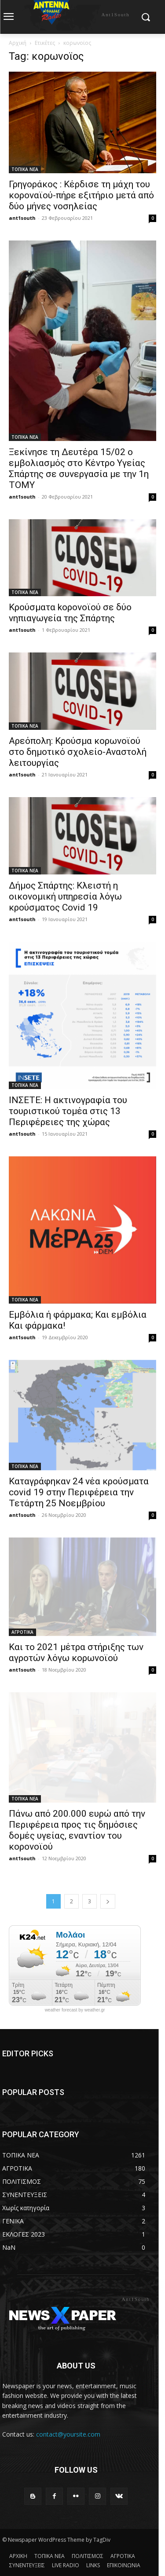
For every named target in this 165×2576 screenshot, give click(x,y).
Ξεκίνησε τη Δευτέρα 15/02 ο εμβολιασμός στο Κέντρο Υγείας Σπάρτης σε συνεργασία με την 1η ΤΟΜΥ (79, 468)
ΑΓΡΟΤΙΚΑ (22, 1632)
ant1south (22, 218)
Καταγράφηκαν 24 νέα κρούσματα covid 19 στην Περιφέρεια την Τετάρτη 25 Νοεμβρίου (79, 1492)
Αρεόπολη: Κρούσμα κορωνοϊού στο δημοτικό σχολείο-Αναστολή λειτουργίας (78, 752)
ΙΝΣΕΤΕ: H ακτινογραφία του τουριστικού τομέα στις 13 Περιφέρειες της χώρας (68, 1111)
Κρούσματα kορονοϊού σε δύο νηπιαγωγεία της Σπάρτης (70, 612)
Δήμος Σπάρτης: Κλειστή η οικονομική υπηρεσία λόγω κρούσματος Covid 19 (65, 896)
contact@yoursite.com (68, 2434)
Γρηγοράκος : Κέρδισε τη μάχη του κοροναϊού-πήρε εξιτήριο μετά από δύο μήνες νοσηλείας (81, 195)
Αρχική (17, 43)
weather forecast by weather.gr (75, 2010)
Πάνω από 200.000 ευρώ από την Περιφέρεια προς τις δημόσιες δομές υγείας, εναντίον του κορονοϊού (77, 1830)
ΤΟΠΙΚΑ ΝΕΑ (24, 169)
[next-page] (107, 1901)
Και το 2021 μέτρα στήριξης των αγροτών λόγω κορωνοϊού (76, 1652)
